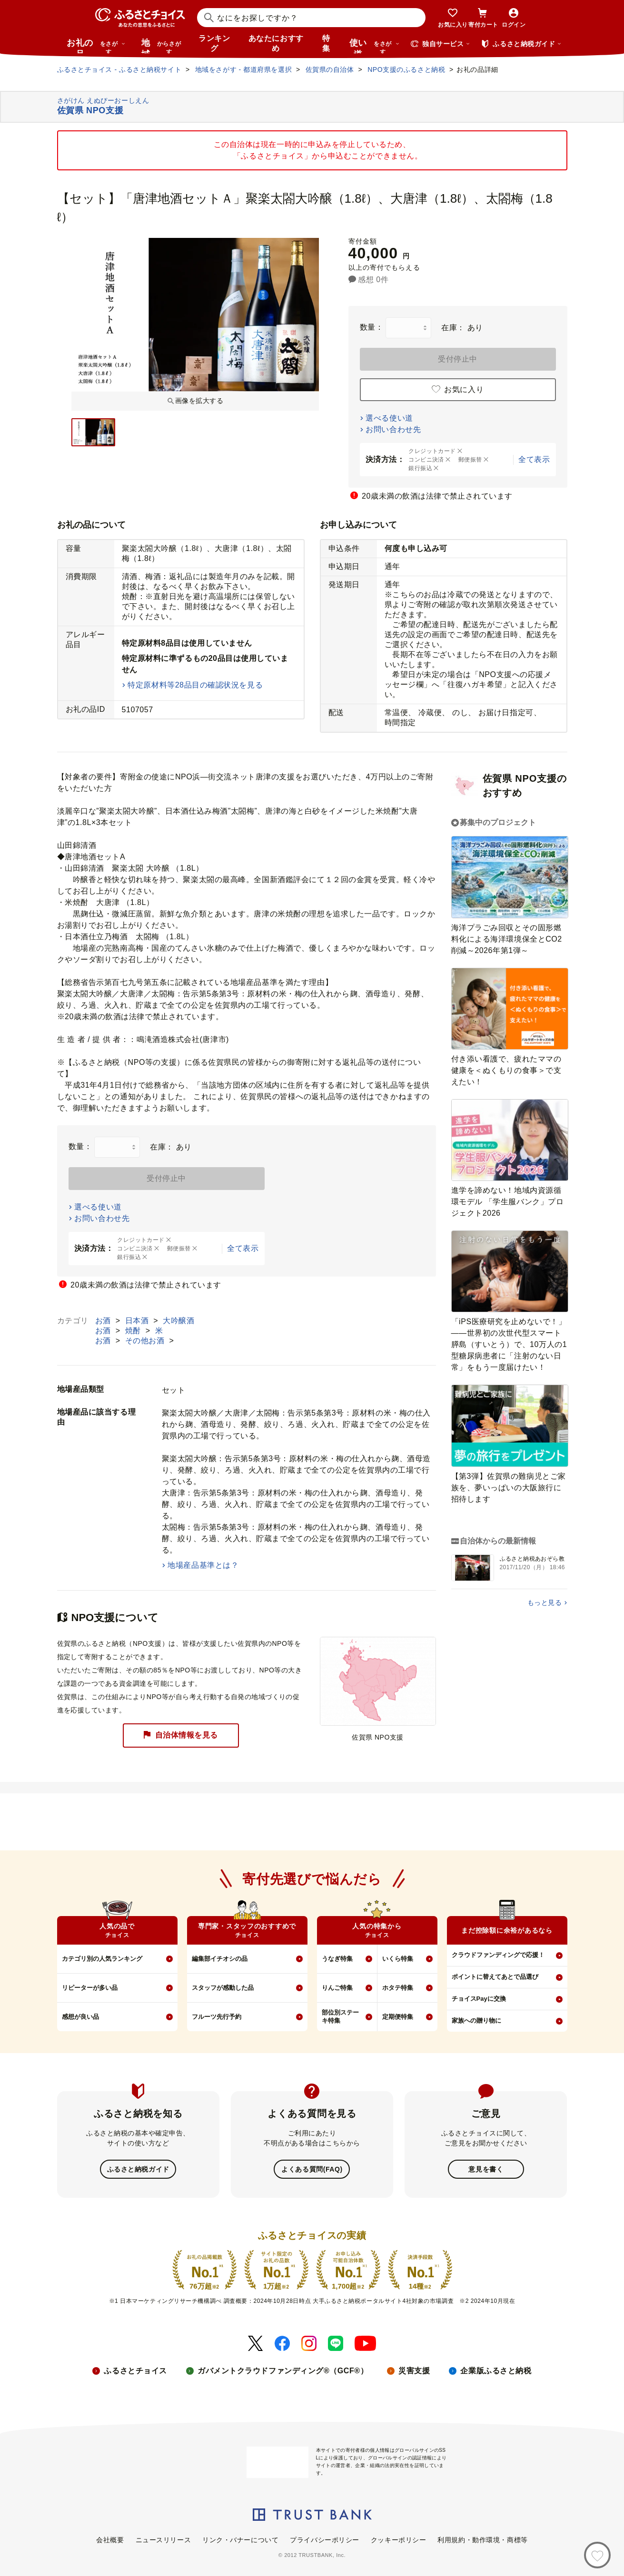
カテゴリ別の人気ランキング (102, 1958)
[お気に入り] (597, 2555)
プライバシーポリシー (324, 2539)
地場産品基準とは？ (203, 1565)
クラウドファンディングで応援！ (498, 1954)
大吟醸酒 (178, 1321)
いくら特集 (397, 1958)
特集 (326, 43)
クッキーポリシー (398, 2539)
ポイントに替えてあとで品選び (495, 1976)
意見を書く (485, 2169)
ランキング (214, 43)
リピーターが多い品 (90, 1987)
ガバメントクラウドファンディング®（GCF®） (283, 2370)
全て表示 (534, 459)
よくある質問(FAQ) (311, 2169)
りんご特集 (337, 1987)
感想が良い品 (80, 2016)
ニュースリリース (163, 2539)
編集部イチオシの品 (220, 1958)
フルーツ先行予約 (216, 2016)
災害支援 (414, 2370)
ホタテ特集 (397, 1987)
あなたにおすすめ (276, 43)
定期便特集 (397, 2016)
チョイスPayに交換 (479, 1998)
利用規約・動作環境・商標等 (482, 2539)
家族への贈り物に (476, 2020)
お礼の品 (96, 45)
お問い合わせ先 (393, 429)
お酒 (104, 1321)
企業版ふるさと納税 (495, 2370)
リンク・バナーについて (240, 2539)
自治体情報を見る (180, 1735)
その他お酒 (146, 1341)
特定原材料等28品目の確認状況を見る (195, 685)
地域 (162, 45)
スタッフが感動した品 (223, 1987)
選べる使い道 (389, 418)
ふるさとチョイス (135, 2370)
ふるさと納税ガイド (138, 2169)
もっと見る (544, 1602)
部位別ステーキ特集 (340, 2016)
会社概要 (110, 2539)
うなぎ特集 (337, 1958)
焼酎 (134, 1331)
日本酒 (138, 1321)
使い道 (374, 45)
